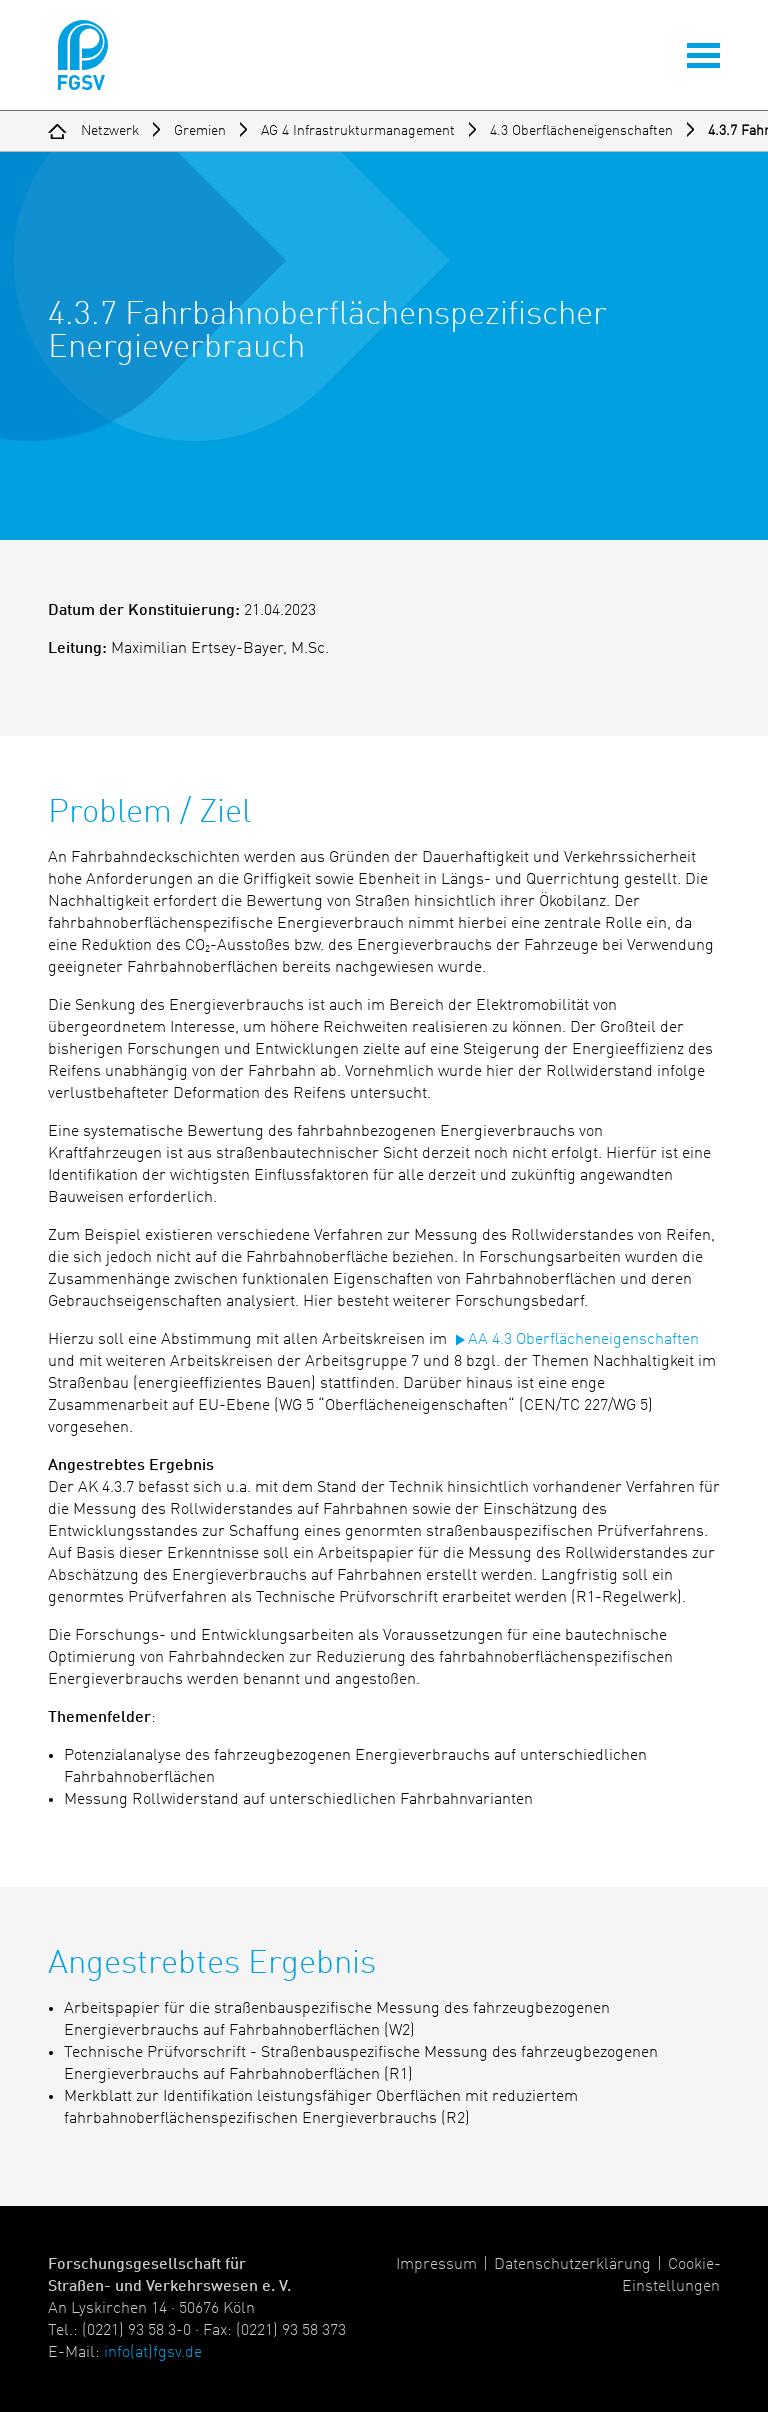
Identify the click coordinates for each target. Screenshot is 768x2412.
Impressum (436, 2265)
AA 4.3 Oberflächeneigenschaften (583, 1340)
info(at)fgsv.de (153, 2353)
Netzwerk (110, 131)
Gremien (200, 131)
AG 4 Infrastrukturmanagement (358, 131)
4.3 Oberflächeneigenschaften (581, 131)
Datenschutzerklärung (572, 2265)
